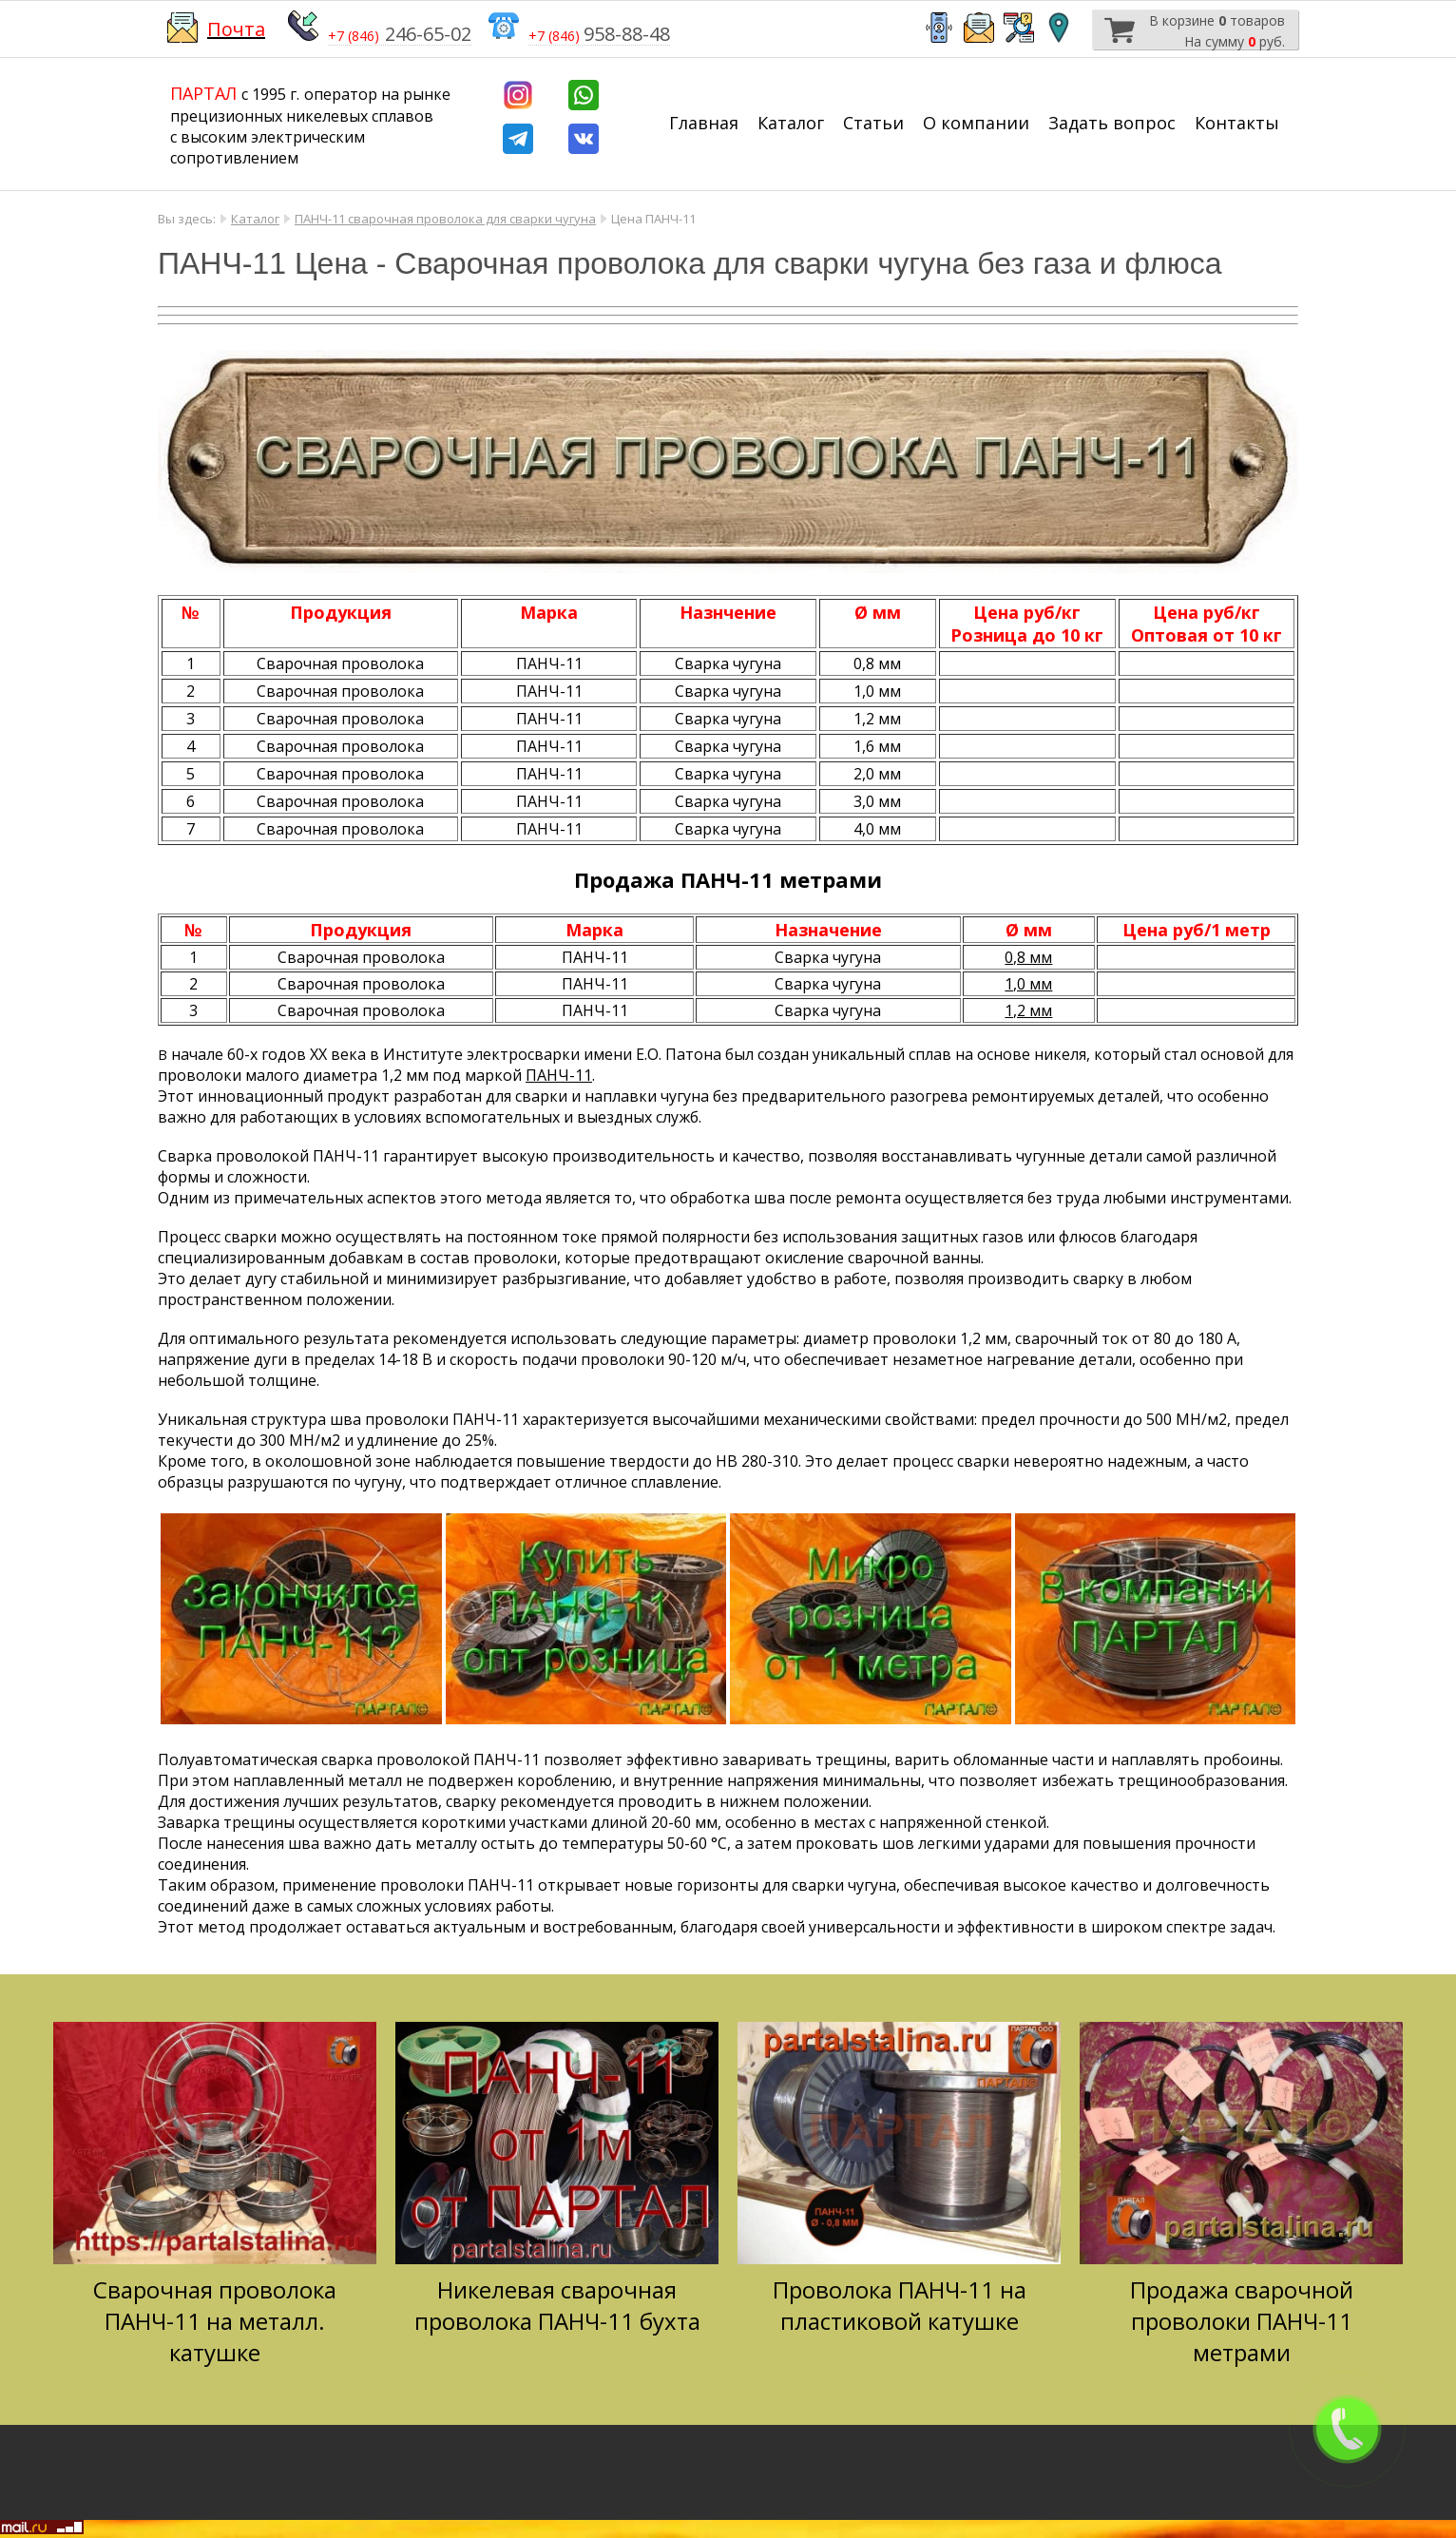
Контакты (1237, 122)
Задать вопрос (1112, 122)
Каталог (790, 122)
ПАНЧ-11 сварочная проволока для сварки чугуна (445, 218)
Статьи (873, 122)
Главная (703, 122)
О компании (976, 122)
